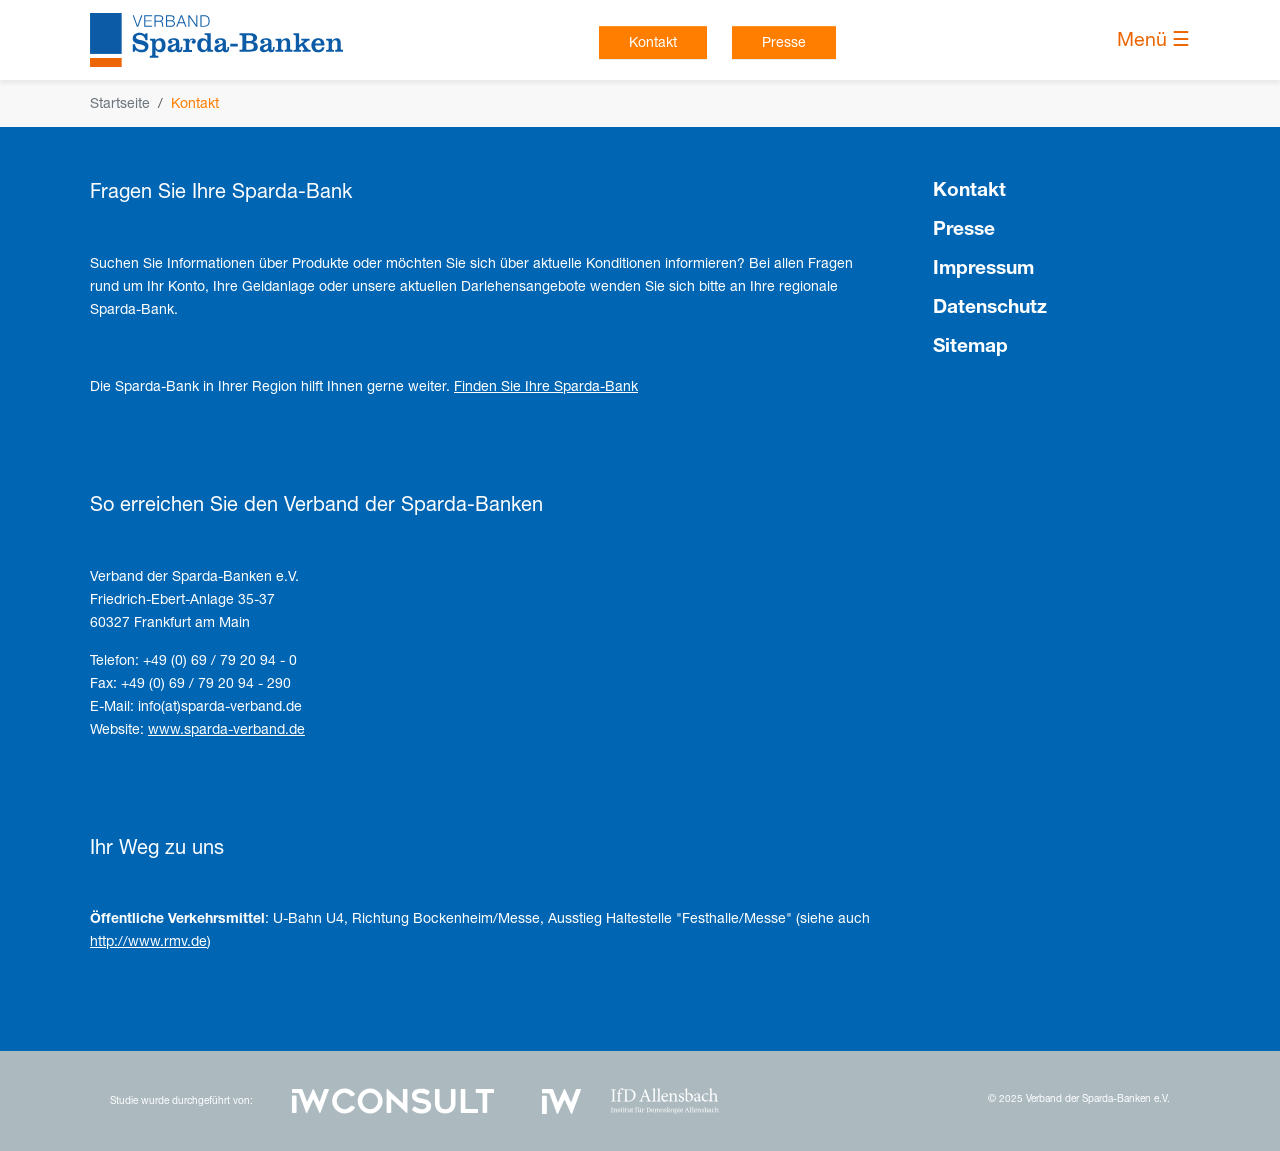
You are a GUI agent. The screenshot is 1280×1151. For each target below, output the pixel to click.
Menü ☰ (1153, 39)
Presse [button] (784, 42)
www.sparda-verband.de (226, 729)
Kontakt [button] (653, 42)
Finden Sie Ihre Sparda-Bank (546, 386)
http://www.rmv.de (148, 941)
